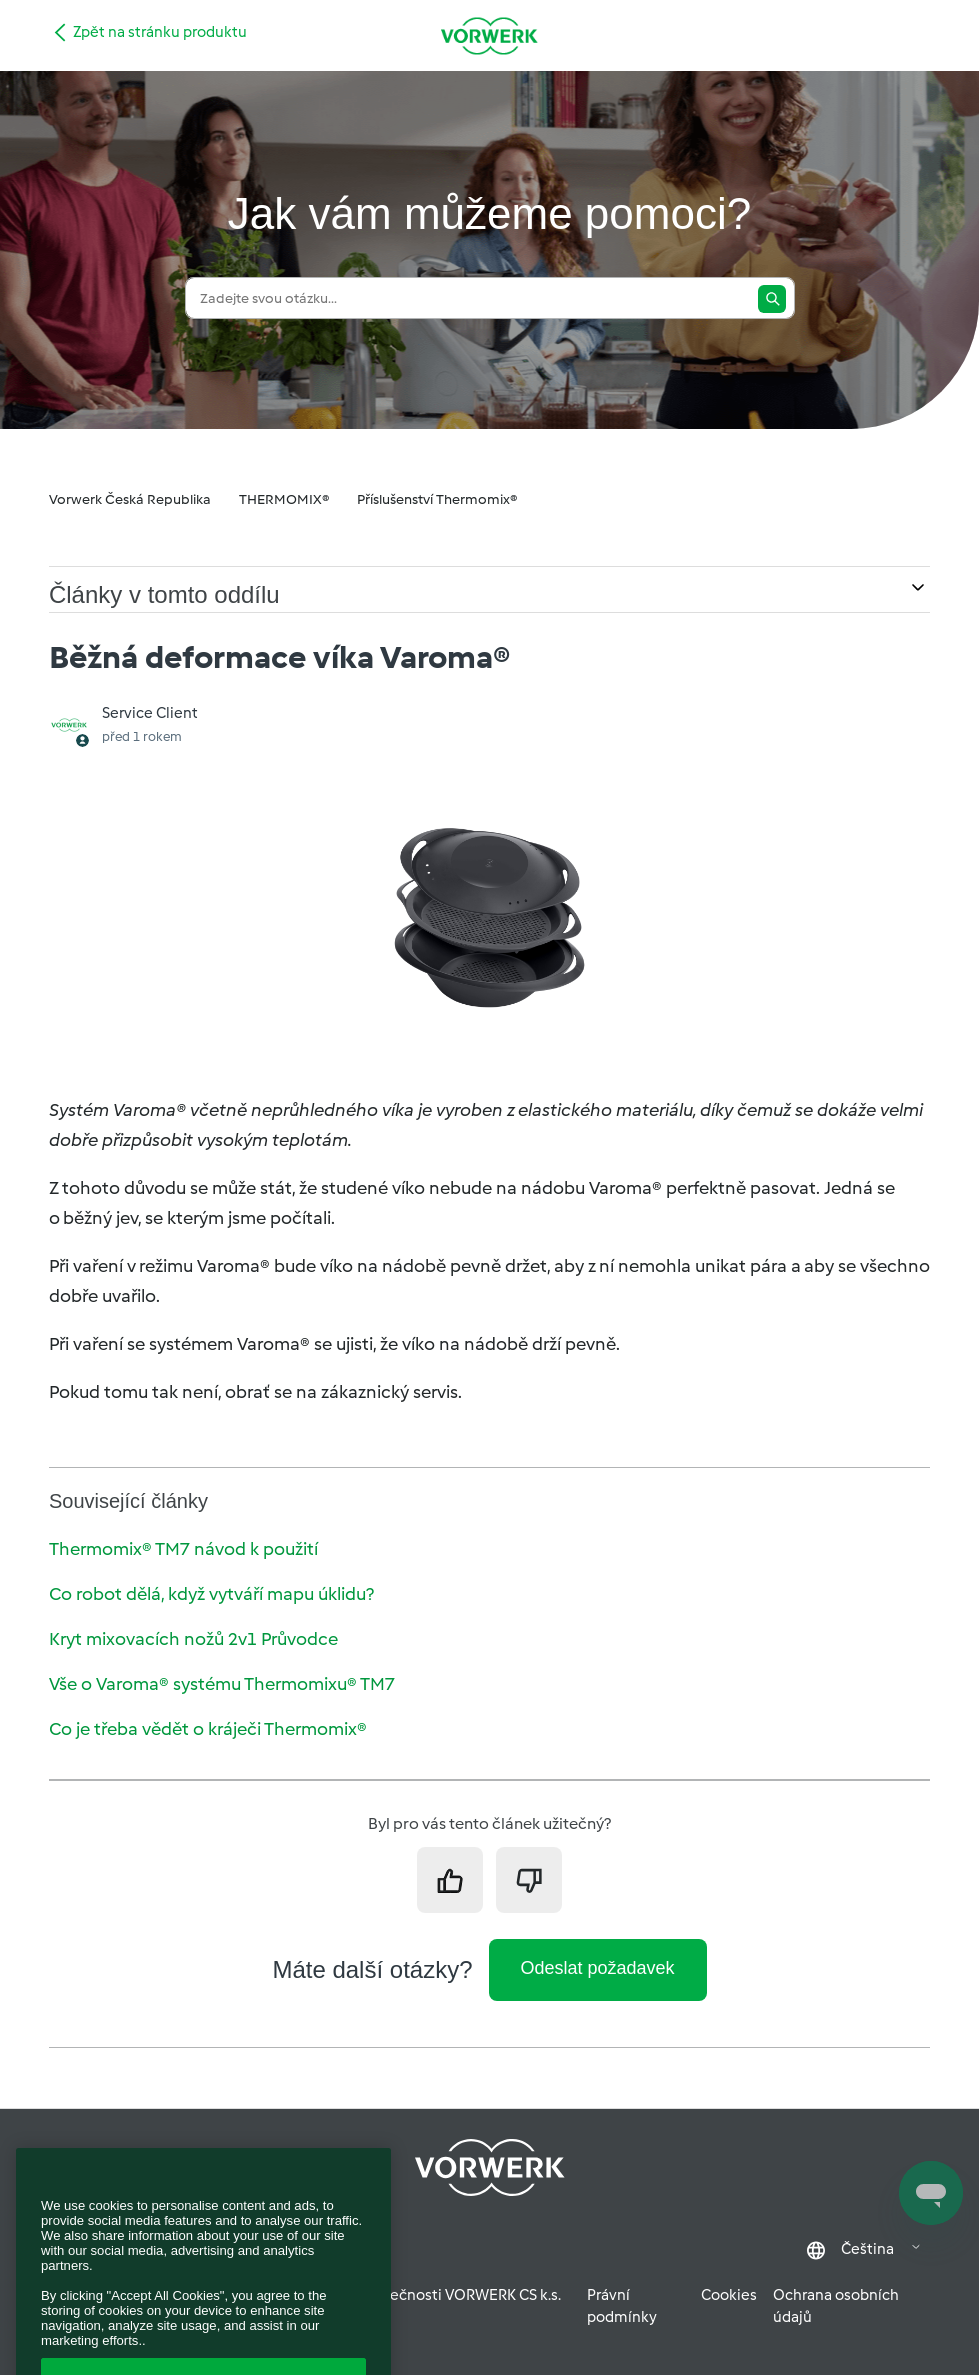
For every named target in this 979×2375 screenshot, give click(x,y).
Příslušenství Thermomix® (437, 499)
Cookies (729, 2295)
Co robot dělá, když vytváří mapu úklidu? (211, 1594)
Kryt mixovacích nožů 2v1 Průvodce (193, 1639)
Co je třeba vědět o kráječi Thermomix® (208, 1729)
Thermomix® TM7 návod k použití (183, 1549)
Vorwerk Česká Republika (130, 499)
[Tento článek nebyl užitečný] (529, 1880)
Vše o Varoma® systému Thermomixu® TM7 (222, 1684)
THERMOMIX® (284, 499)
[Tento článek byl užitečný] (450, 1880)
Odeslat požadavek (598, 1968)
